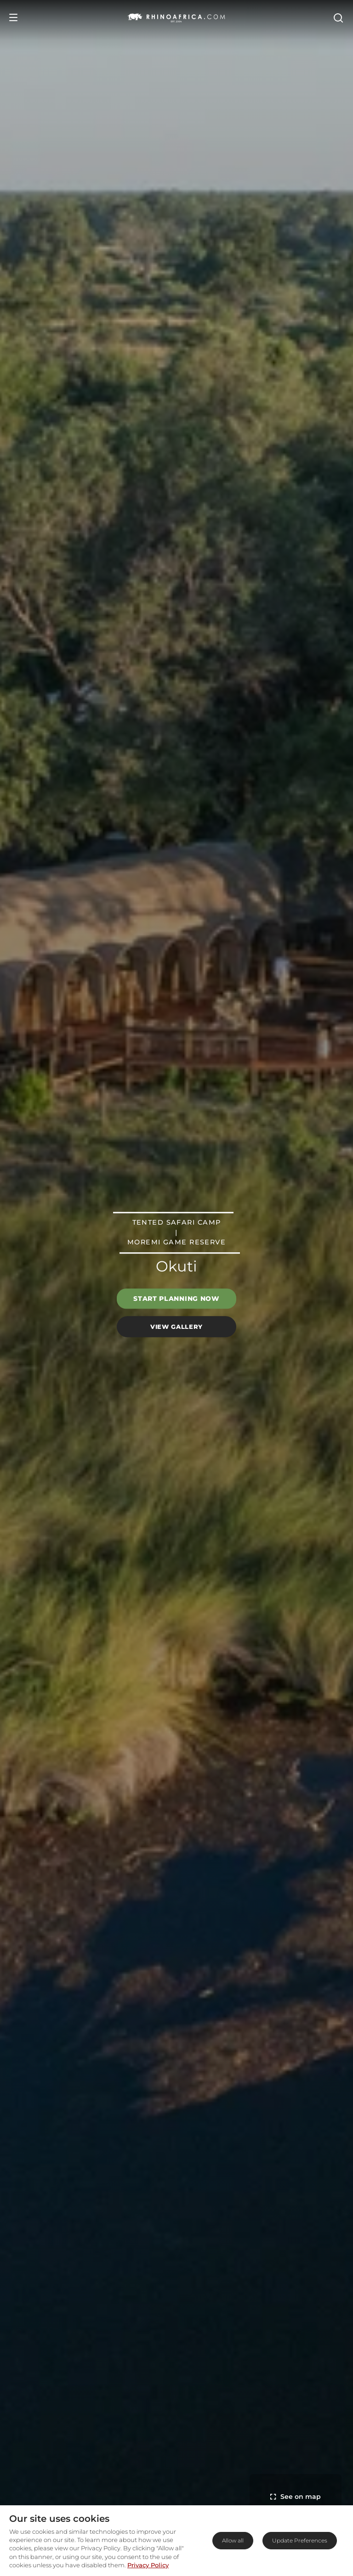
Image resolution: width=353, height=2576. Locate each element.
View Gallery (176, 1326)
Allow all (233, 2540)
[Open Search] (338, 17)
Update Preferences (299, 2540)
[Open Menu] (13, 17)
